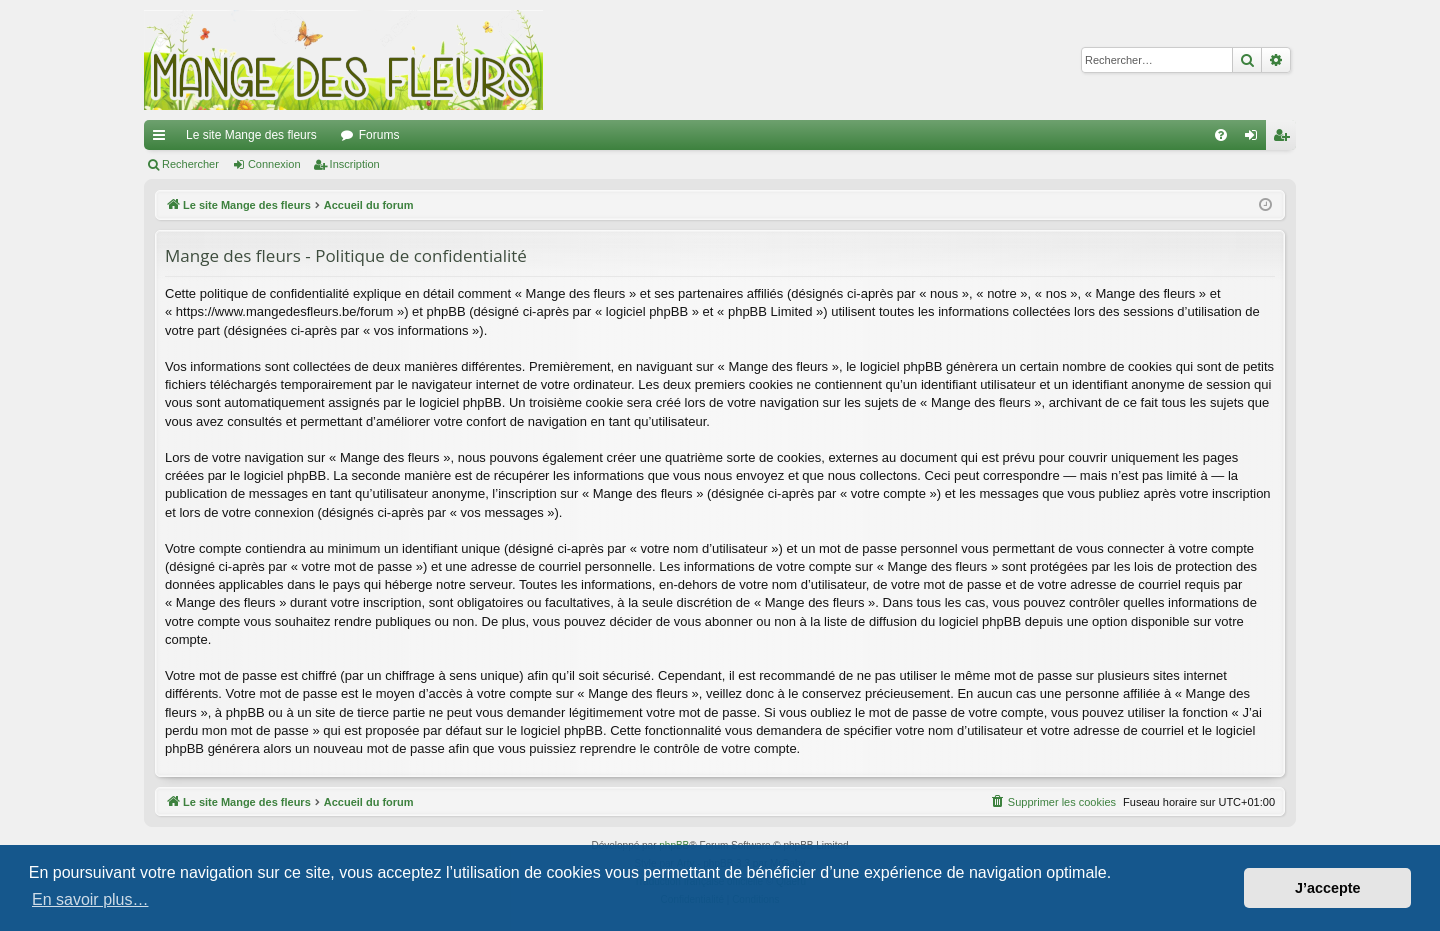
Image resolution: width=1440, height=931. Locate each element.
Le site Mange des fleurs (251, 135)
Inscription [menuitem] (1285, 139)
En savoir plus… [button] (90, 899)
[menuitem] (1221, 135)
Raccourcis (163, 139)
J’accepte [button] (1328, 888)
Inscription (355, 164)
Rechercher (190, 164)
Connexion (274, 164)
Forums (379, 135)
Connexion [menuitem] (1255, 139)
